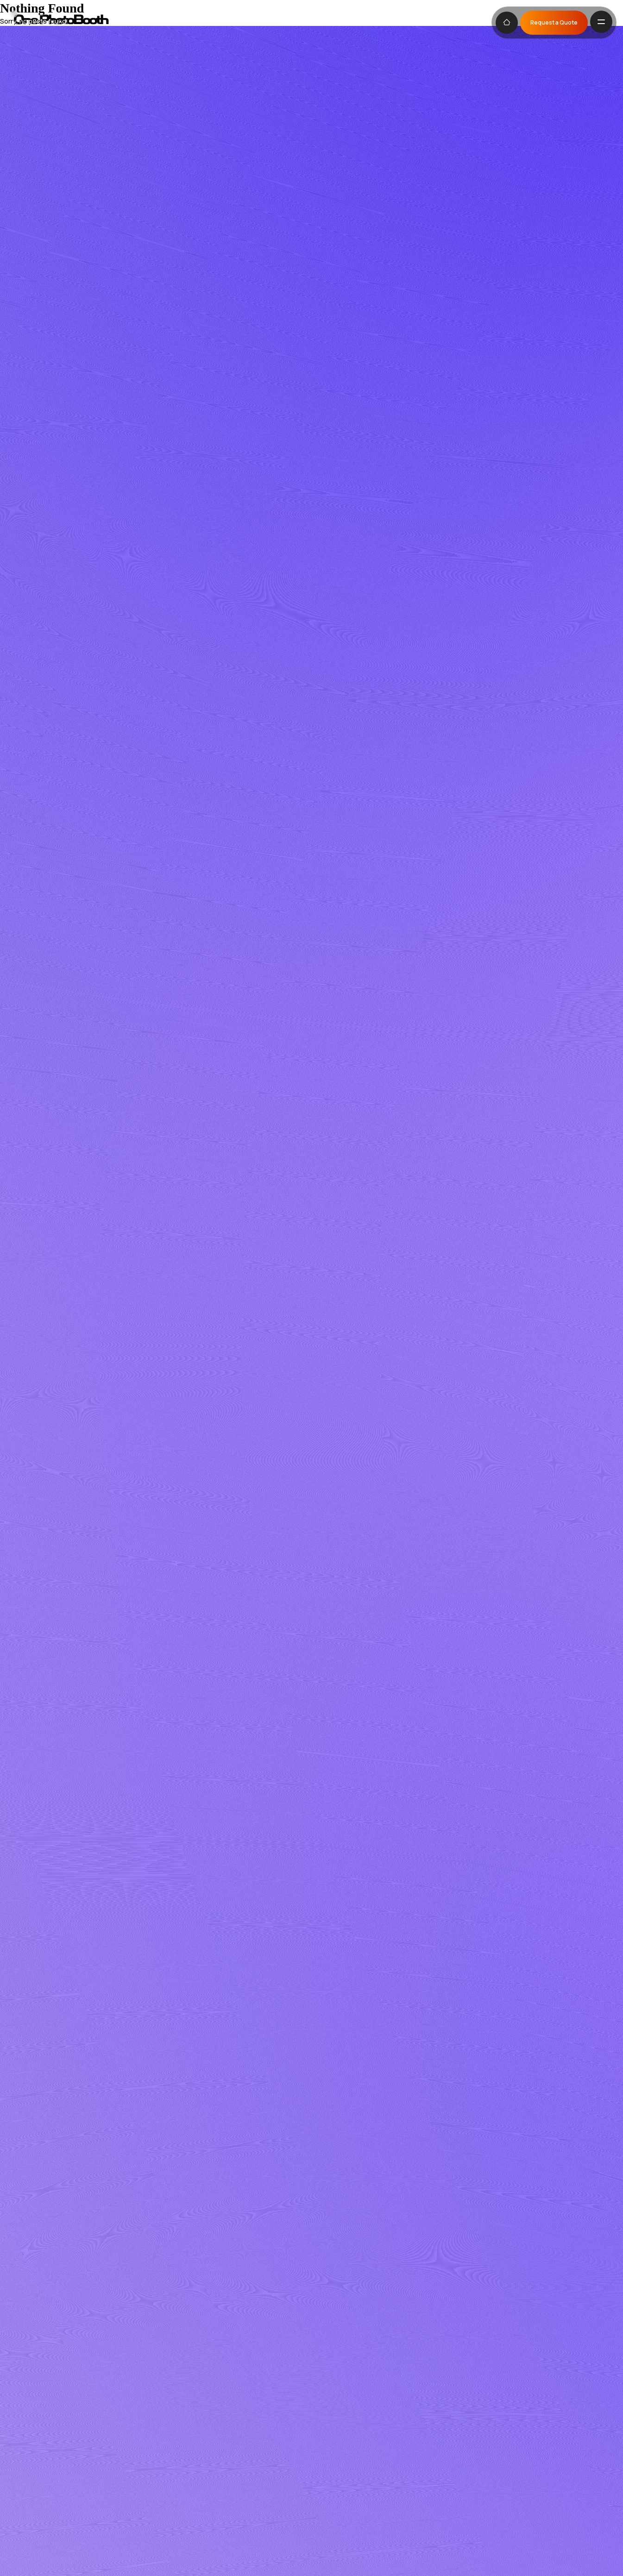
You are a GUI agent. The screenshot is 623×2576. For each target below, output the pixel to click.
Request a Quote (554, 22)
